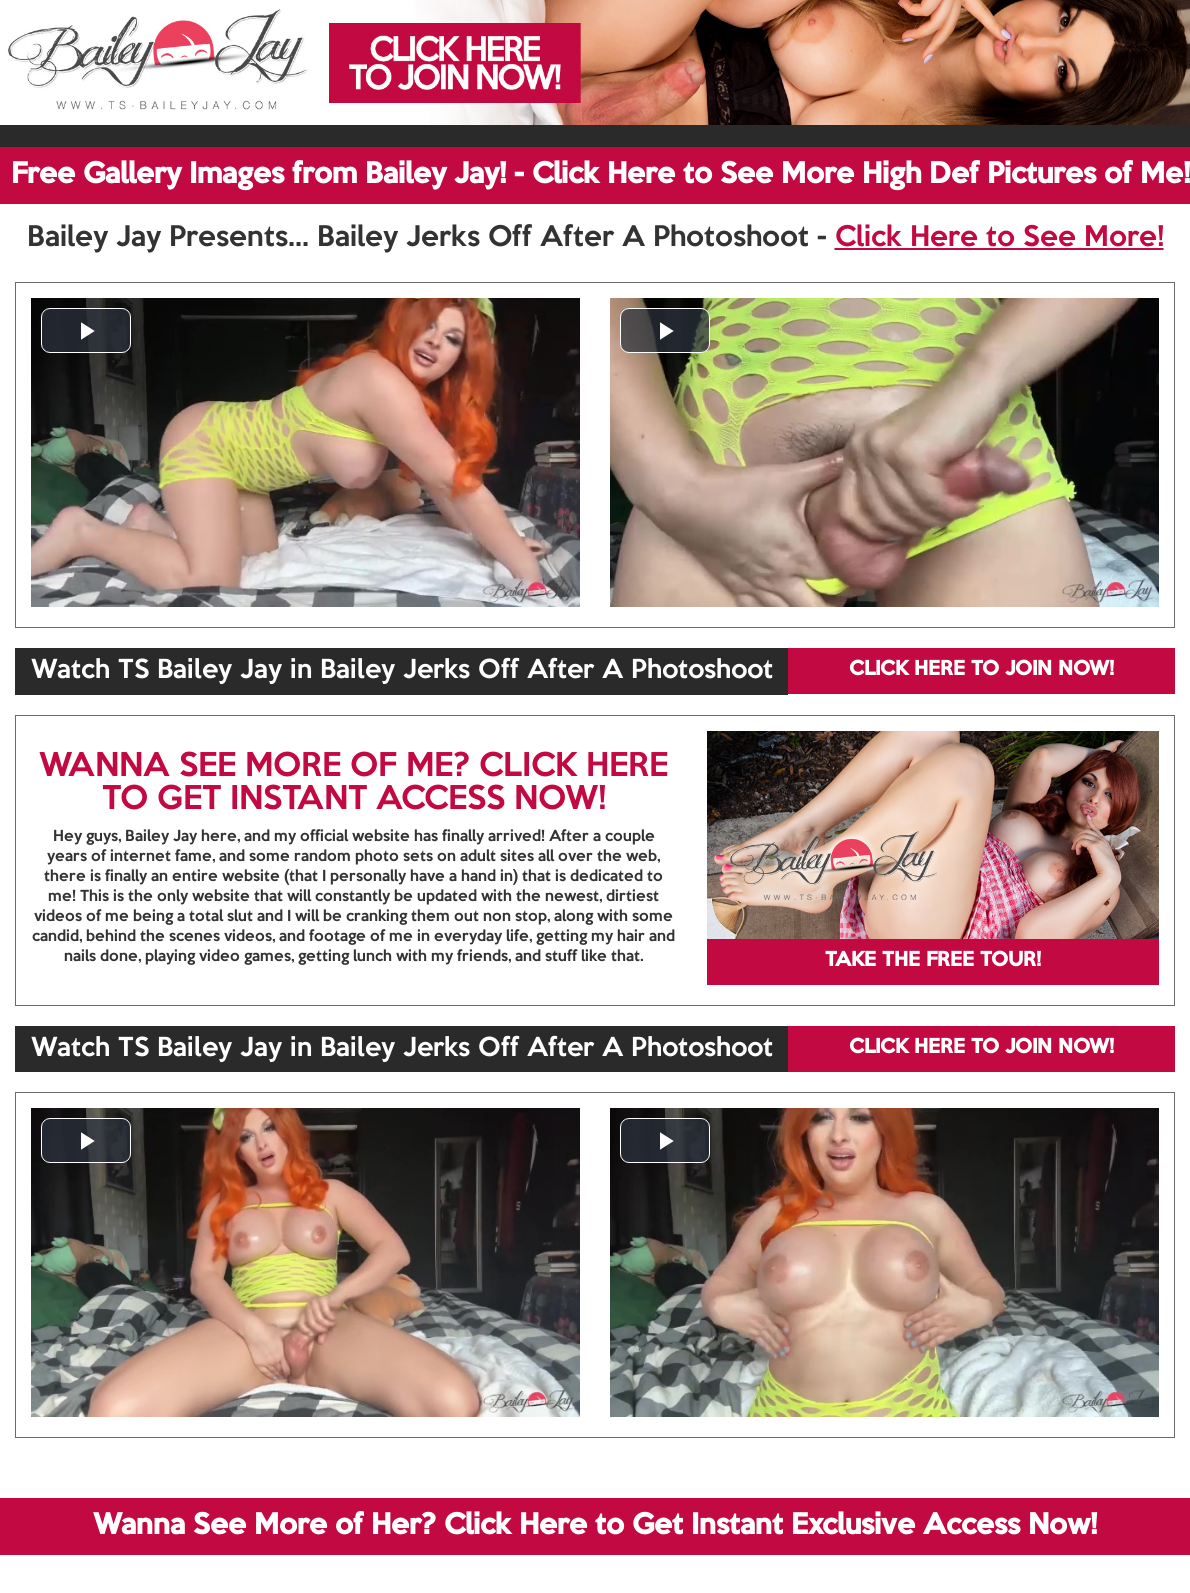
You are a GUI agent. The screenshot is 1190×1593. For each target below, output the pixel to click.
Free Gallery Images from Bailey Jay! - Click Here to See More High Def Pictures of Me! (600, 175)
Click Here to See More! (999, 238)
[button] (86, 330)
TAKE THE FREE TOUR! (933, 961)
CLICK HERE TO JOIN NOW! (981, 670)
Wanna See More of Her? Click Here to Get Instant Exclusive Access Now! (595, 1526)
